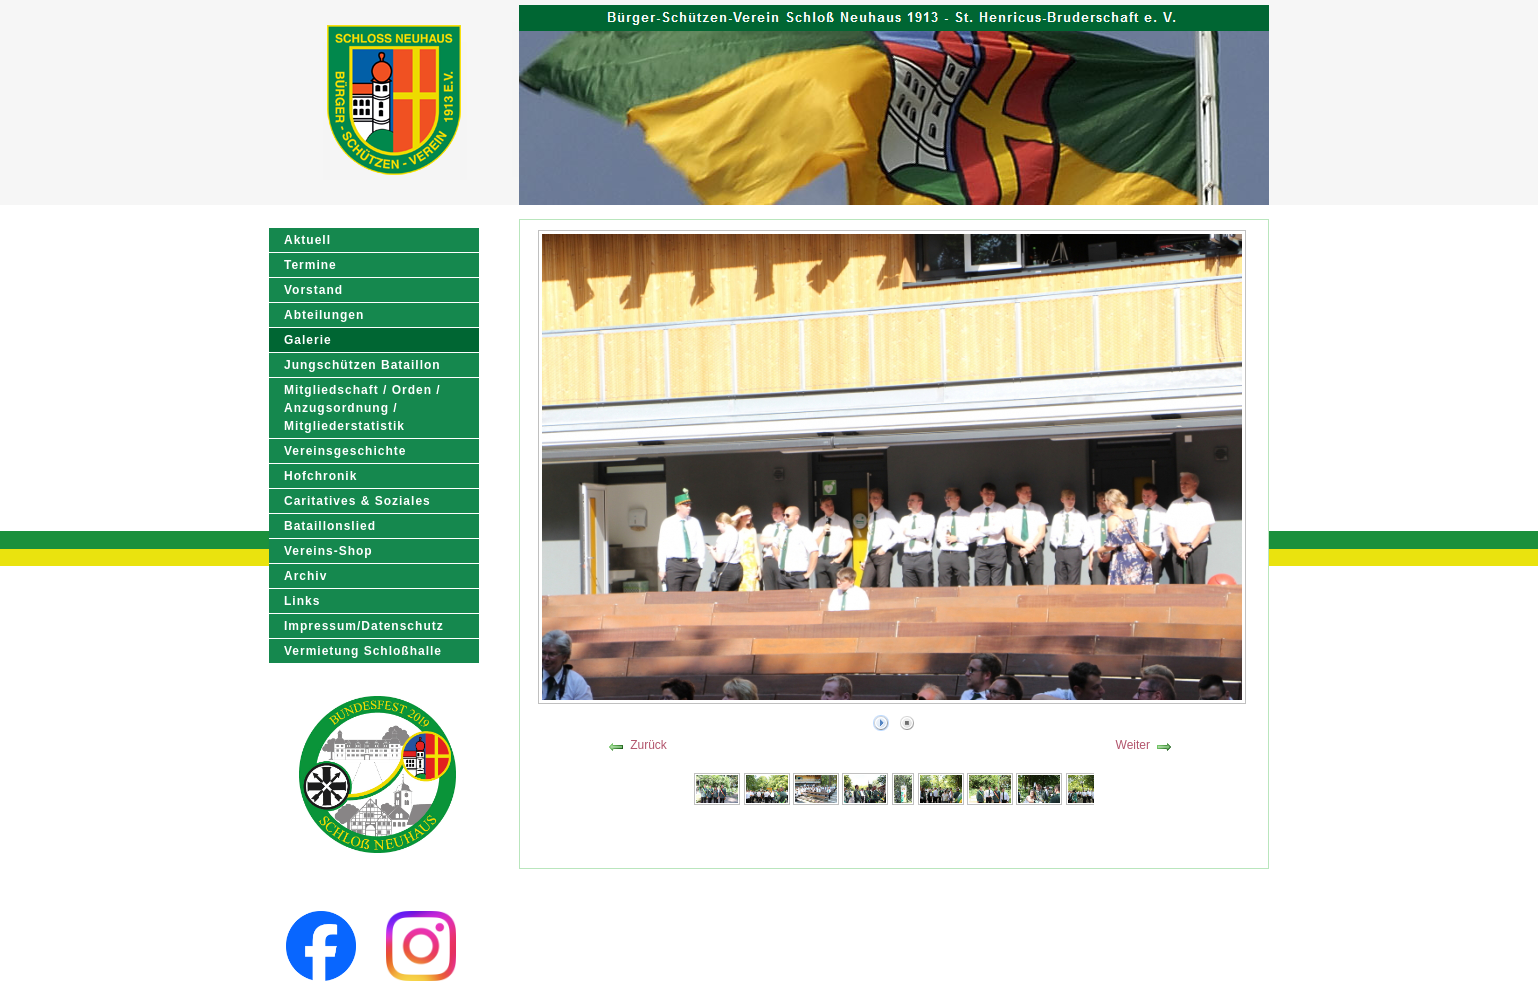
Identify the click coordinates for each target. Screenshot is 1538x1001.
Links (302, 601)
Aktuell (307, 240)
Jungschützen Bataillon (362, 365)
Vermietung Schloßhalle (363, 651)
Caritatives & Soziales (357, 501)
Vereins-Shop (328, 551)
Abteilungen (324, 315)
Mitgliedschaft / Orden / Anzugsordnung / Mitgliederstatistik (362, 408)
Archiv (305, 576)
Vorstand (313, 290)
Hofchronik (320, 476)
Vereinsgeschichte (345, 451)
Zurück (648, 745)
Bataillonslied (330, 526)
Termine (310, 265)
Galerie (308, 340)
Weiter (1133, 745)
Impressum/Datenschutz (364, 626)
